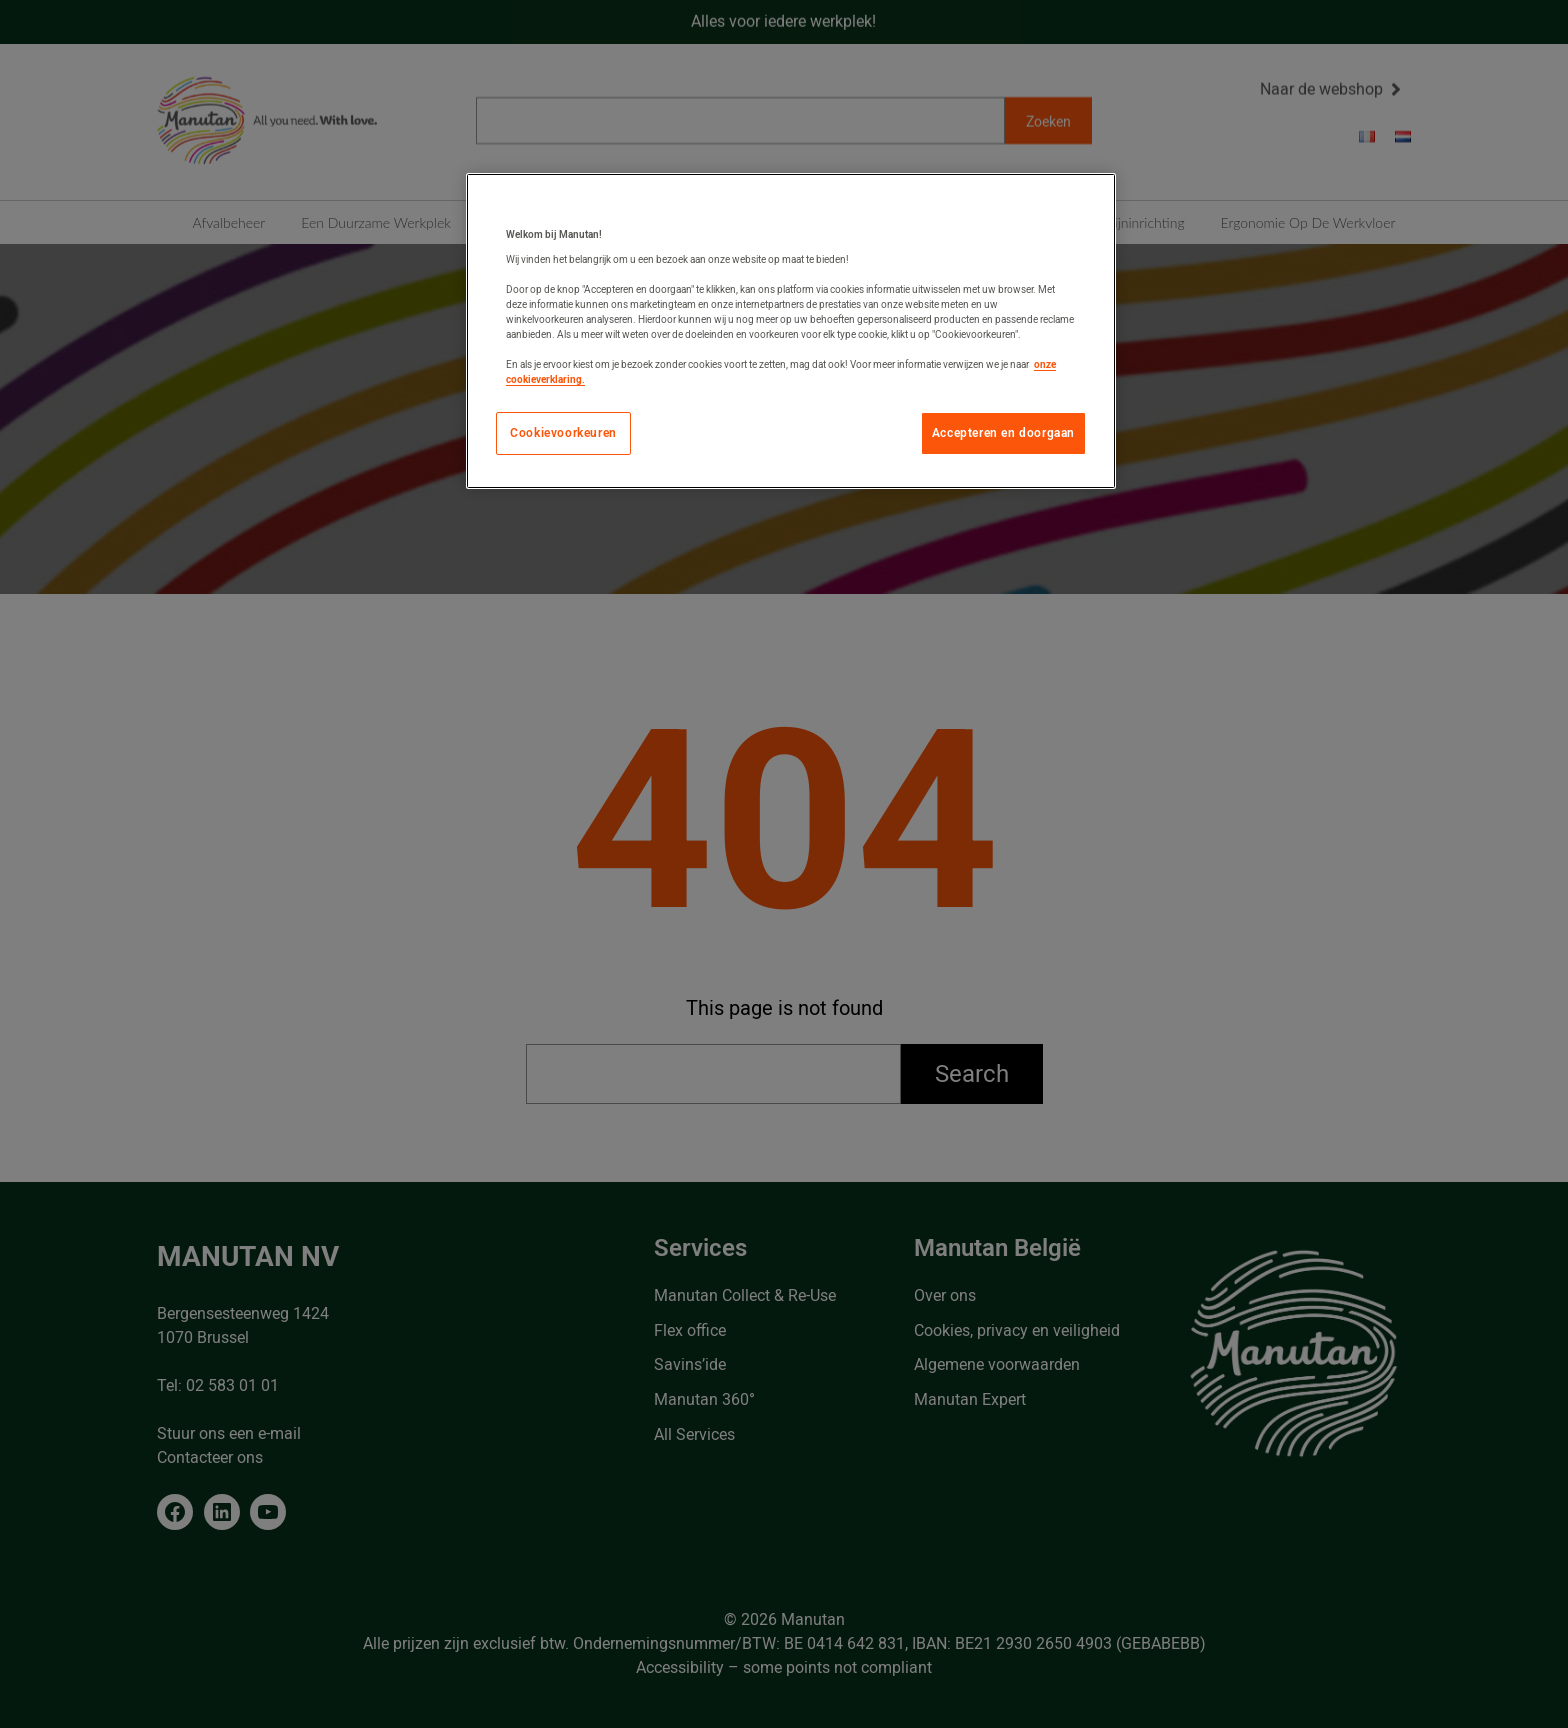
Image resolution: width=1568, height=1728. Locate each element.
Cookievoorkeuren (563, 433)
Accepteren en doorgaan (1003, 433)
